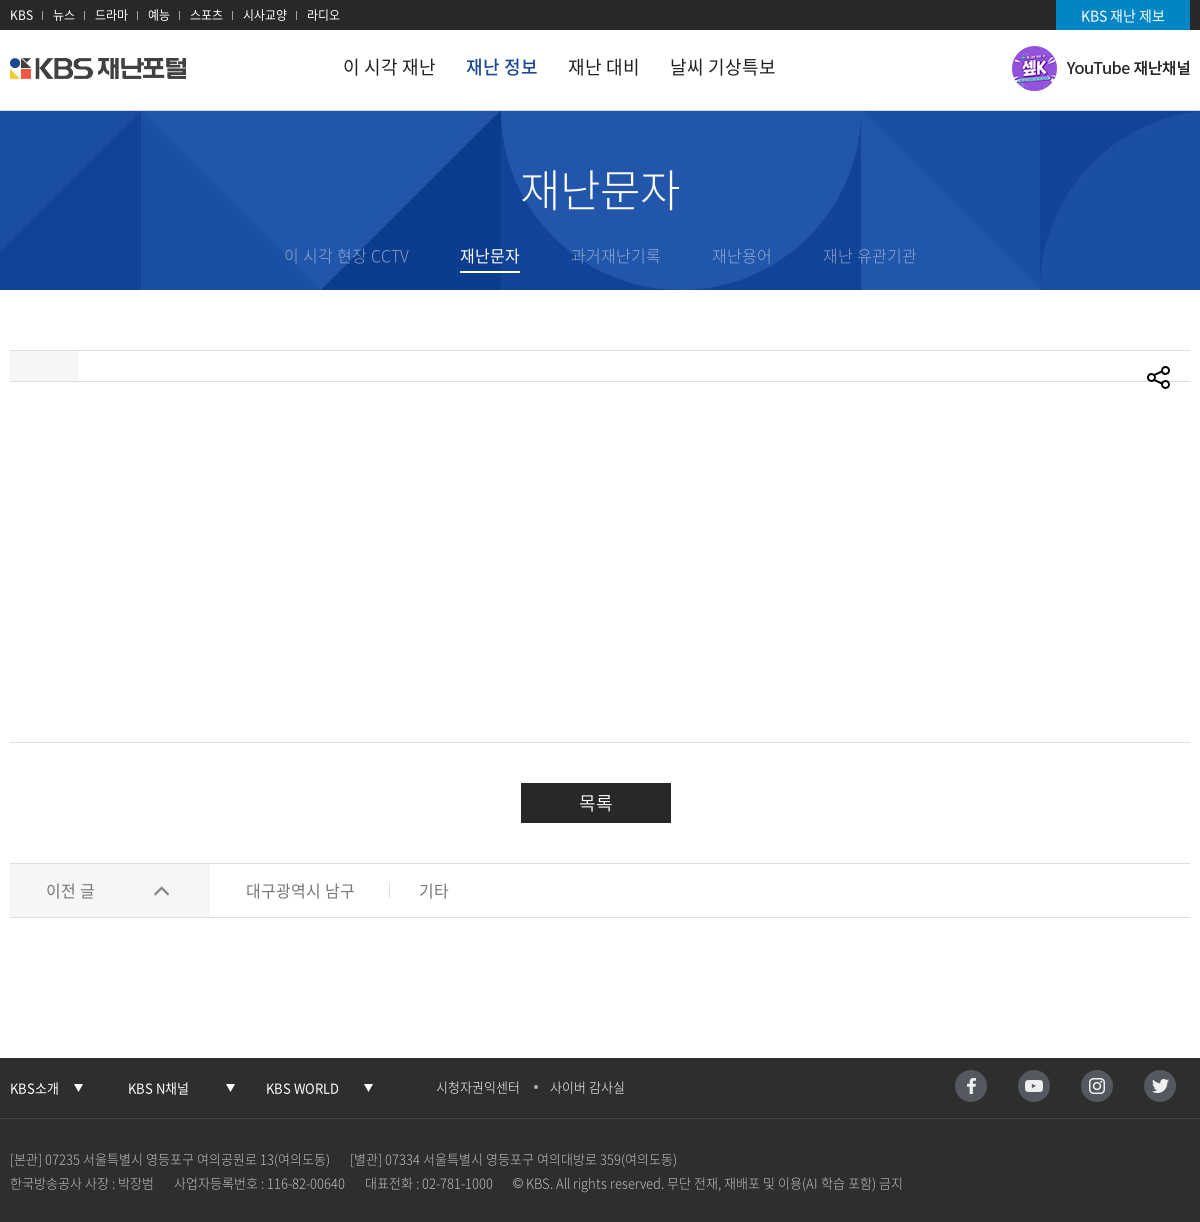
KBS (21, 15)
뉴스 (64, 15)
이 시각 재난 (389, 66)
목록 (596, 802)
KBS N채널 (158, 1087)
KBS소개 (34, 1087)
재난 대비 (604, 66)
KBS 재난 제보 (1123, 15)
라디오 (323, 15)
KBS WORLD (302, 1087)
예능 (159, 15)
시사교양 (265, 15)
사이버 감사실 (587, 1086)
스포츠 (206, 15)
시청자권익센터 (478, 1086)
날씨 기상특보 (723, 66)
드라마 (111, 15)
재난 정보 (502, 66)
